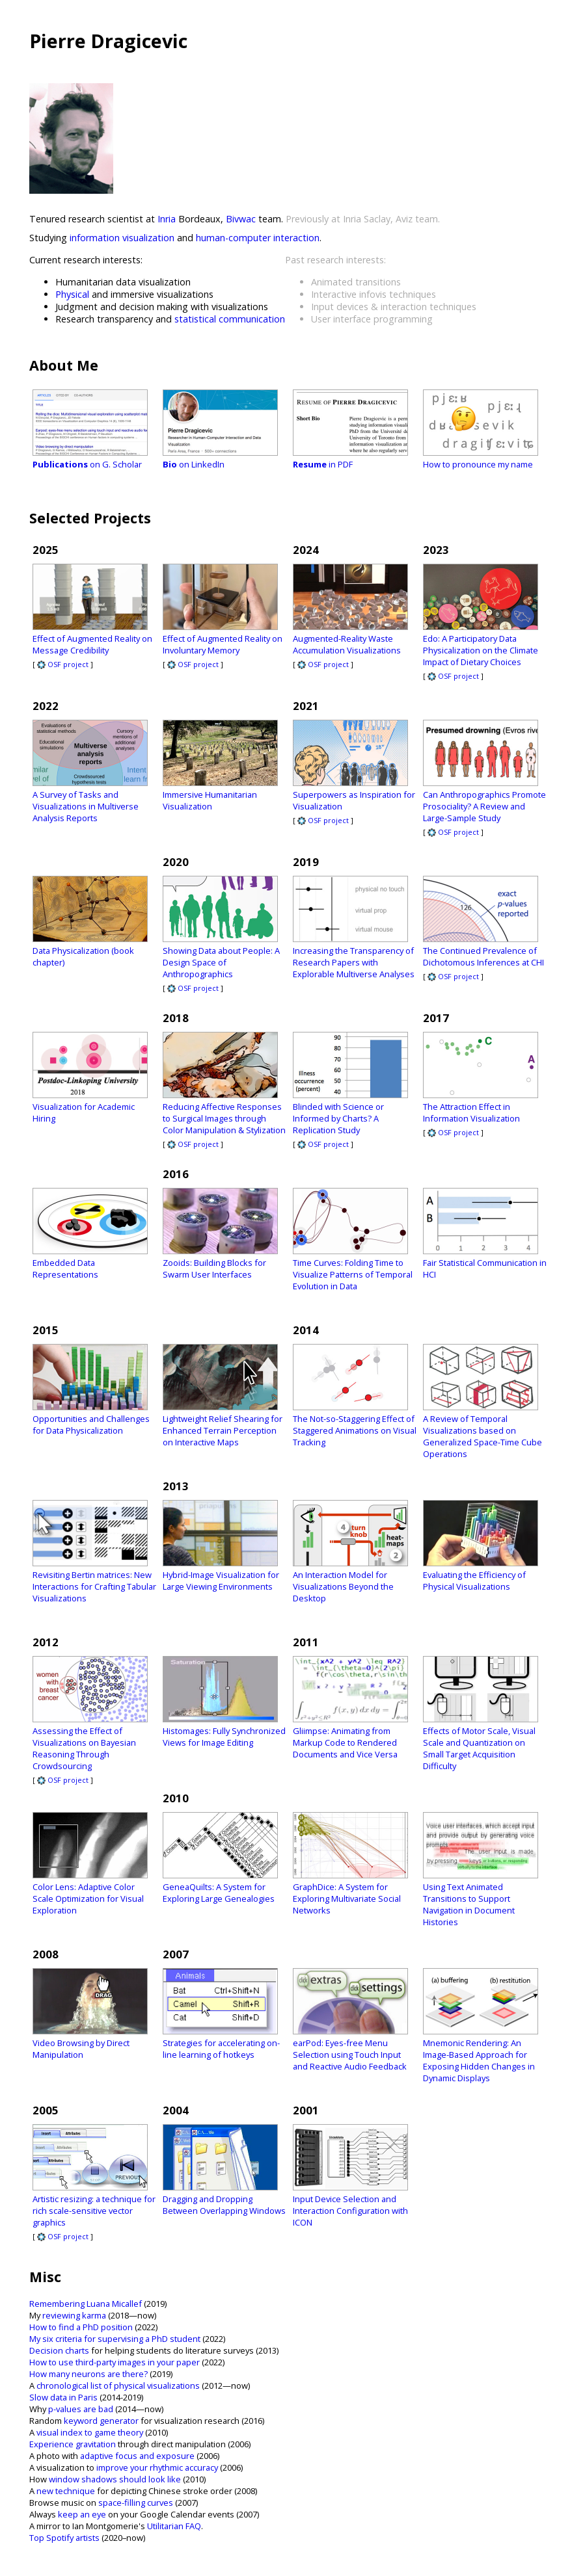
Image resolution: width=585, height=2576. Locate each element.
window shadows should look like (115, 2479)
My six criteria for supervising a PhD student (114, 2339)
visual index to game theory (89, 2432)
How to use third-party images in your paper (114, 2362)
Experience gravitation (72, 2444)
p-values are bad (80, 2409)
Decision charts (59, 2350)
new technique (65, 2491)
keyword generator (101, 2420)
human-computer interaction (258, 237)
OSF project (62, 664)
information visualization (122, 237)
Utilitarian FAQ (174, 2526)
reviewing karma (74, 2315)
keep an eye (82, 2514)
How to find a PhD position (81, 2327)
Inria (166, 219)
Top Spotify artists (64, 2537)
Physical (72, 294)
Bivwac (241, 219)
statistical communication (229, 319)
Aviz (404, 219)
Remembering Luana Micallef (85, 2303)
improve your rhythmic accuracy (157, 2467)
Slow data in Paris (63, 2397)
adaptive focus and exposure (137, 2456)
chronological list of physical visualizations (118, 2385)
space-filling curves (135, 2502)
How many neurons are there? (88, 2374)
